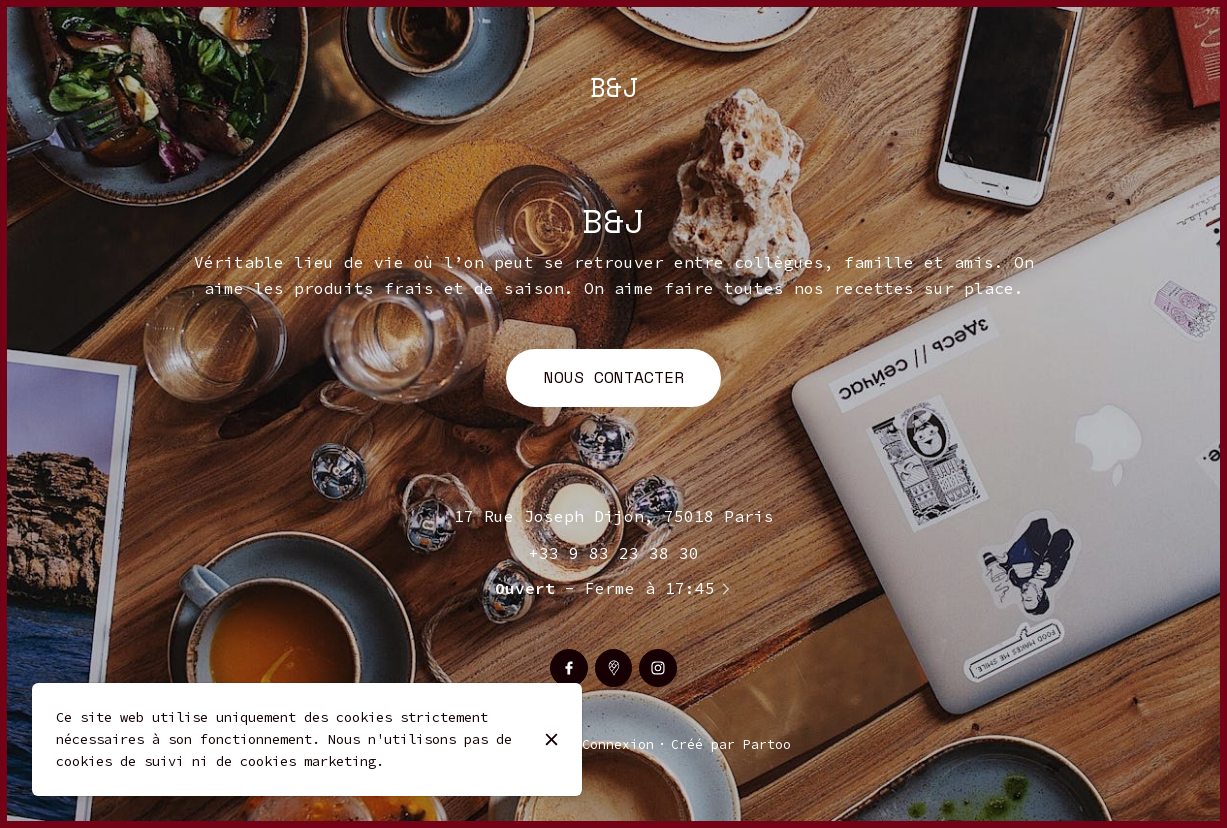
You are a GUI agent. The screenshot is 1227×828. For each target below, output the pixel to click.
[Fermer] (551, 739)
